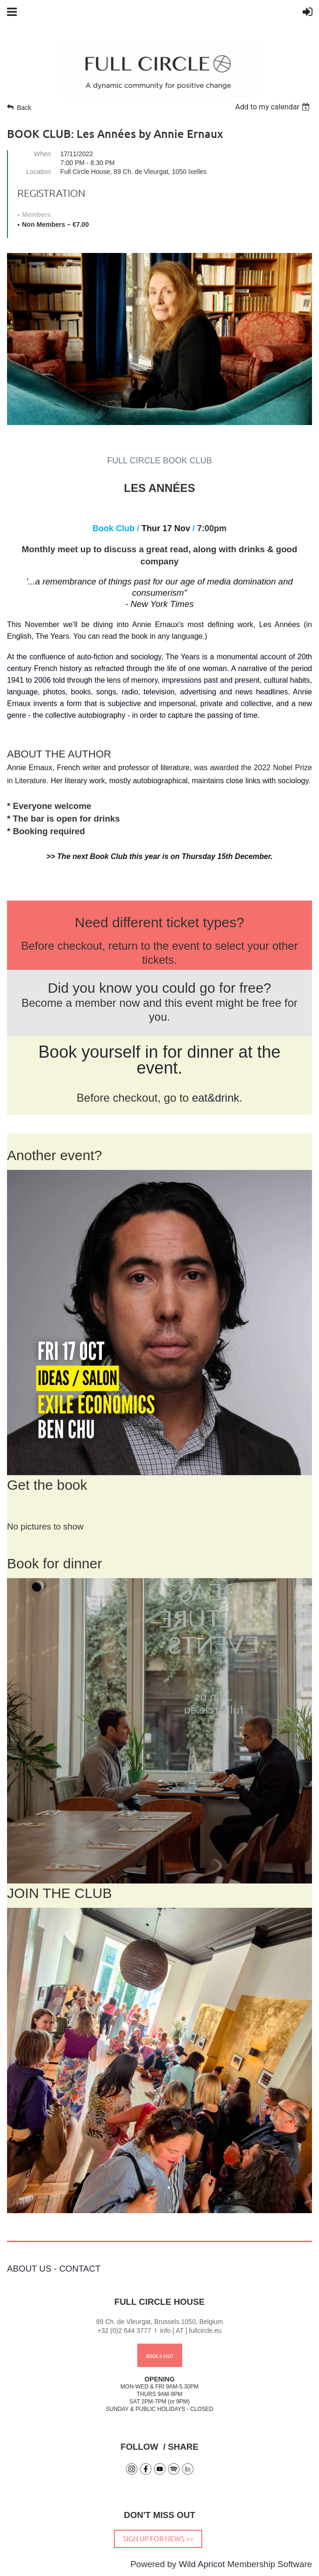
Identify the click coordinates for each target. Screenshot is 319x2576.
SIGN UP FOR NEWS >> (158, 2538)
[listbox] (273, 107)
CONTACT (80, 2268)
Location (38, 171)
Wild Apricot (202, 2564)
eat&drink (215, 1097)
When (42, 154)
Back (24, 107)
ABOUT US (29, 2268)
